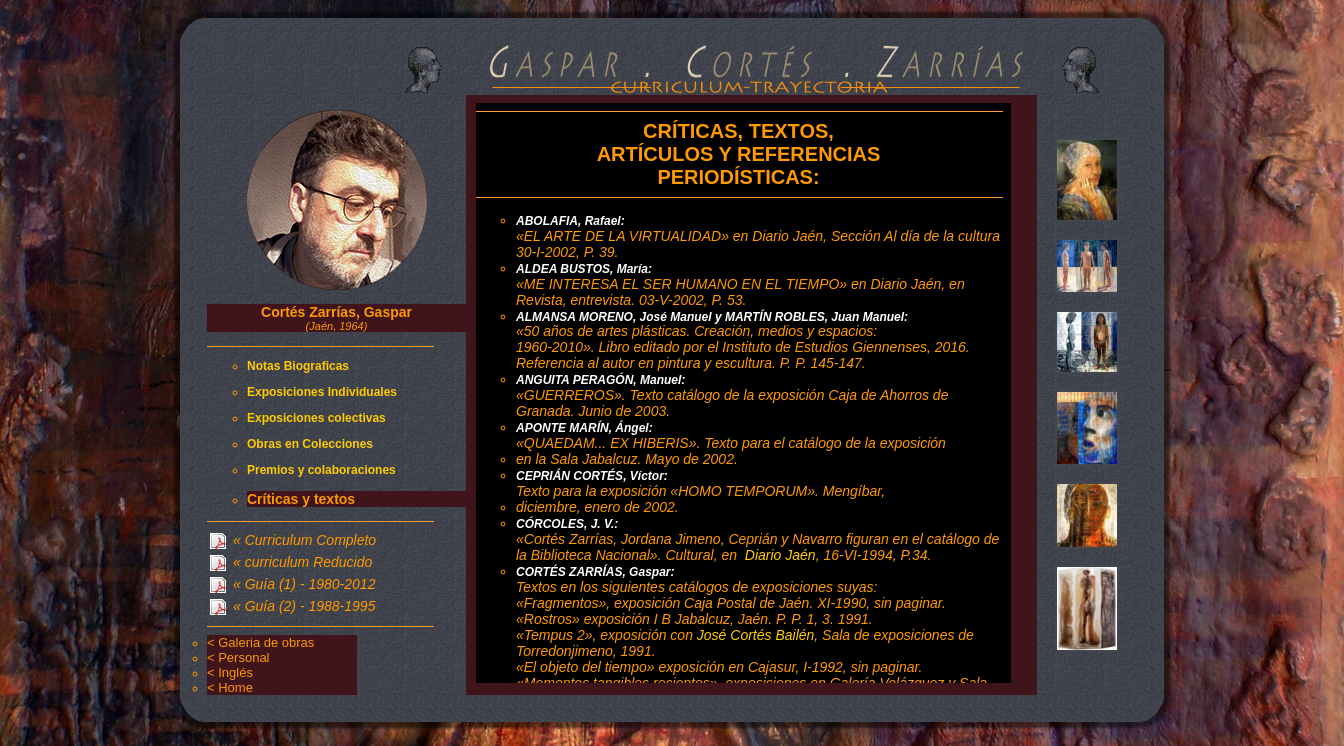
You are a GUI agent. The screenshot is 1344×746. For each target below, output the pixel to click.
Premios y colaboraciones (321, 470)
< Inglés (230, 672)
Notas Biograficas (298, 366)
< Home (230, 687)
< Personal (238, 657)
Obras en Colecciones (310, 444)
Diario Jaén (780, 555)
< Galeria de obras (260, 642)
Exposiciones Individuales (322, 392)
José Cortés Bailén (756, 635)
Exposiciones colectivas (316, 418)
